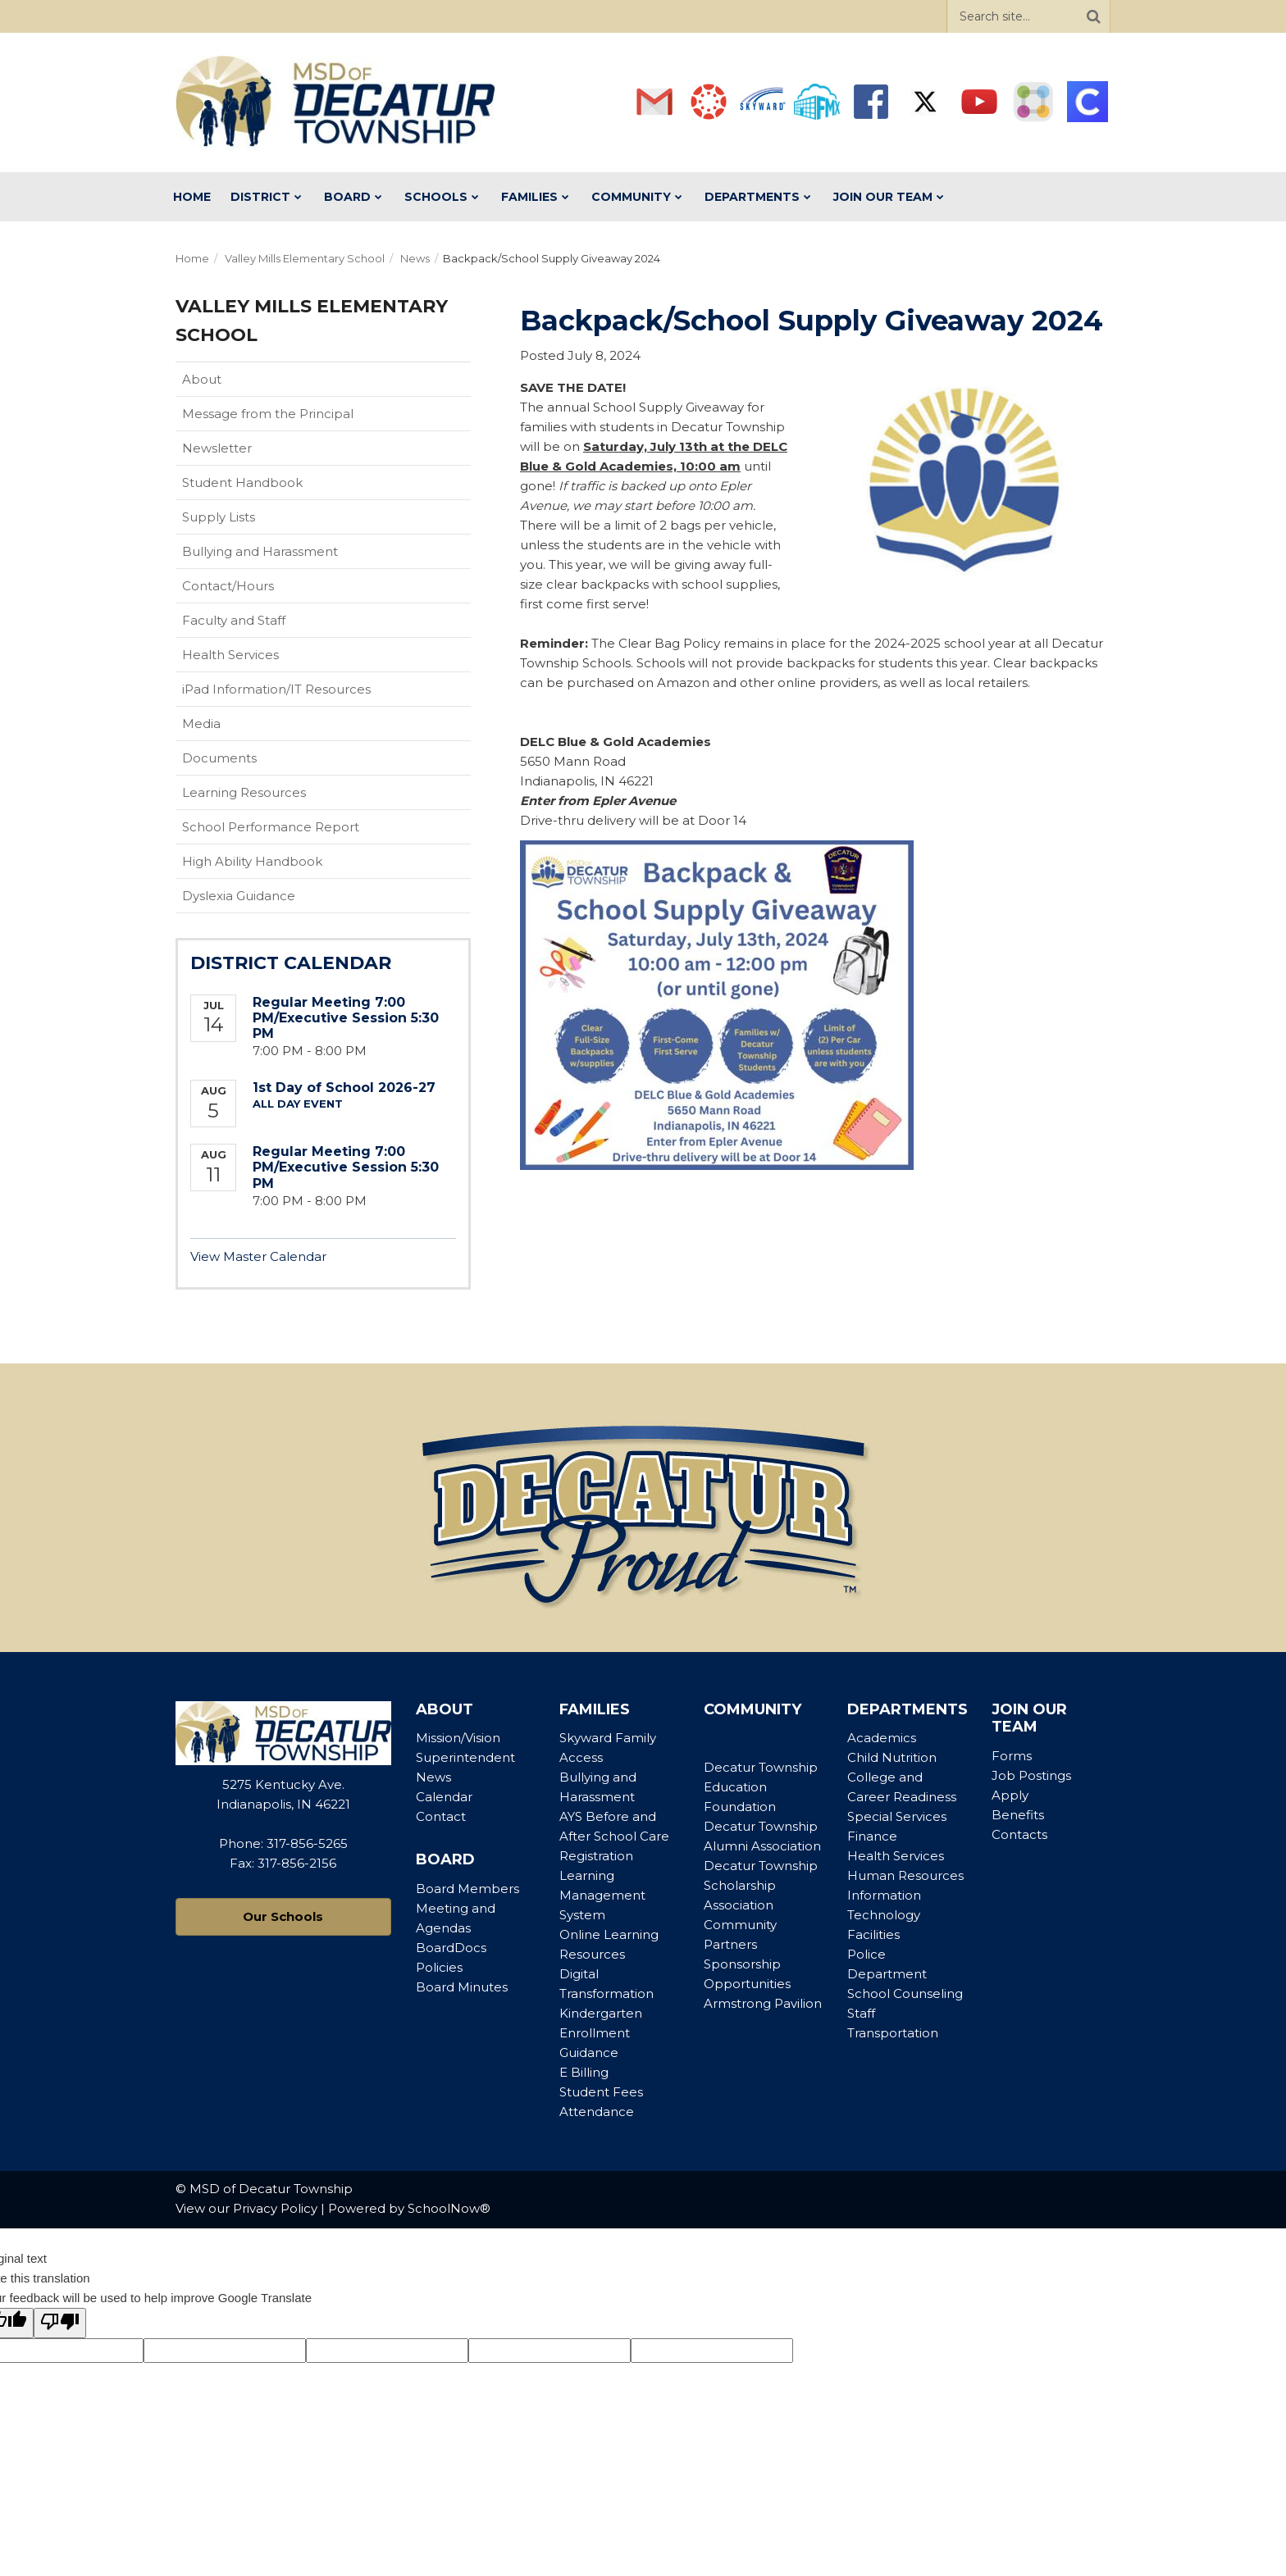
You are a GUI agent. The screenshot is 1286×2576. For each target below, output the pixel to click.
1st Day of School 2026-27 (344, 1087)
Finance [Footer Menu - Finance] (872, 1836)
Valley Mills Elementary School (305, 258)
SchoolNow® (449, 2208)
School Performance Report (296, 830)
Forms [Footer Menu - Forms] (1012, 1756)
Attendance (596, 2111)
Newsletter (217, 448)
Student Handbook (268, 486)
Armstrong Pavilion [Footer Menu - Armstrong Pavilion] (763, 2003)
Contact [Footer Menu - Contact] (441, 1816)
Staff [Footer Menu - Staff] (861, 2013)
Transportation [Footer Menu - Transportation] (892, 2033)
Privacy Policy (275, 2208)
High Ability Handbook (252, 861)
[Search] (1093, 16)
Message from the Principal (267, 413)
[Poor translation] (60, 2323)
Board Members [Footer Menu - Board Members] (467, 1888)
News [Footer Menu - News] (433, 1777)
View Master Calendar (258, 1256)
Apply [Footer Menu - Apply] (1010, 1795)
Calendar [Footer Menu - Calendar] (444, 1797)
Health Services (230, 654)
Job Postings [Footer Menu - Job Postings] (1031, 1775)
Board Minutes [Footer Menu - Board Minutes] (462, 1987)
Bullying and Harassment (260, 551)
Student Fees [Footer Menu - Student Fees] (601, 2092)
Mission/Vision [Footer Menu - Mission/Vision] (458, 1737)
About (201, 379)
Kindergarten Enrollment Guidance (600, 2032)
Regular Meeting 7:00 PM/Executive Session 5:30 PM (346, 1017)
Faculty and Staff (233, 620)
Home (192, 258)
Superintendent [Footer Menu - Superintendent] (465, 1757)
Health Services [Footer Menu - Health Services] (895, 1856)
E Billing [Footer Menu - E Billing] (584, 2072)
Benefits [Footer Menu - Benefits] (1018, 1815)
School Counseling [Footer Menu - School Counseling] (905, 1993)
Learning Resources (244, 792)
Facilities (873, 1934)
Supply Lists (218, 517)
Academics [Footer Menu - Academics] (881, 1737)
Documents (219, 758)
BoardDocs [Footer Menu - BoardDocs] (451, 1947)
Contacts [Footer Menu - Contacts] (1019, 1834)
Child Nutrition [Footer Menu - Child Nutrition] (892, 1757)
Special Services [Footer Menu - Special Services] (896, 1816)
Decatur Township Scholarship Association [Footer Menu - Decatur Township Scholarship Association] (761, 1885)
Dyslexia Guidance (238, 895)
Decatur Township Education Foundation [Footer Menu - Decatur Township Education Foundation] (761, 1786)
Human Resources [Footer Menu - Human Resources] (905, 1875)
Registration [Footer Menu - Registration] (596, 1856)
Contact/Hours (228, 586)
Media (201, 723)
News (415, 258)
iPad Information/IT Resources (276, 689)
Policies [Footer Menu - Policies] (439, 1967)
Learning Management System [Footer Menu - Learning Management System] (602, 1895)
